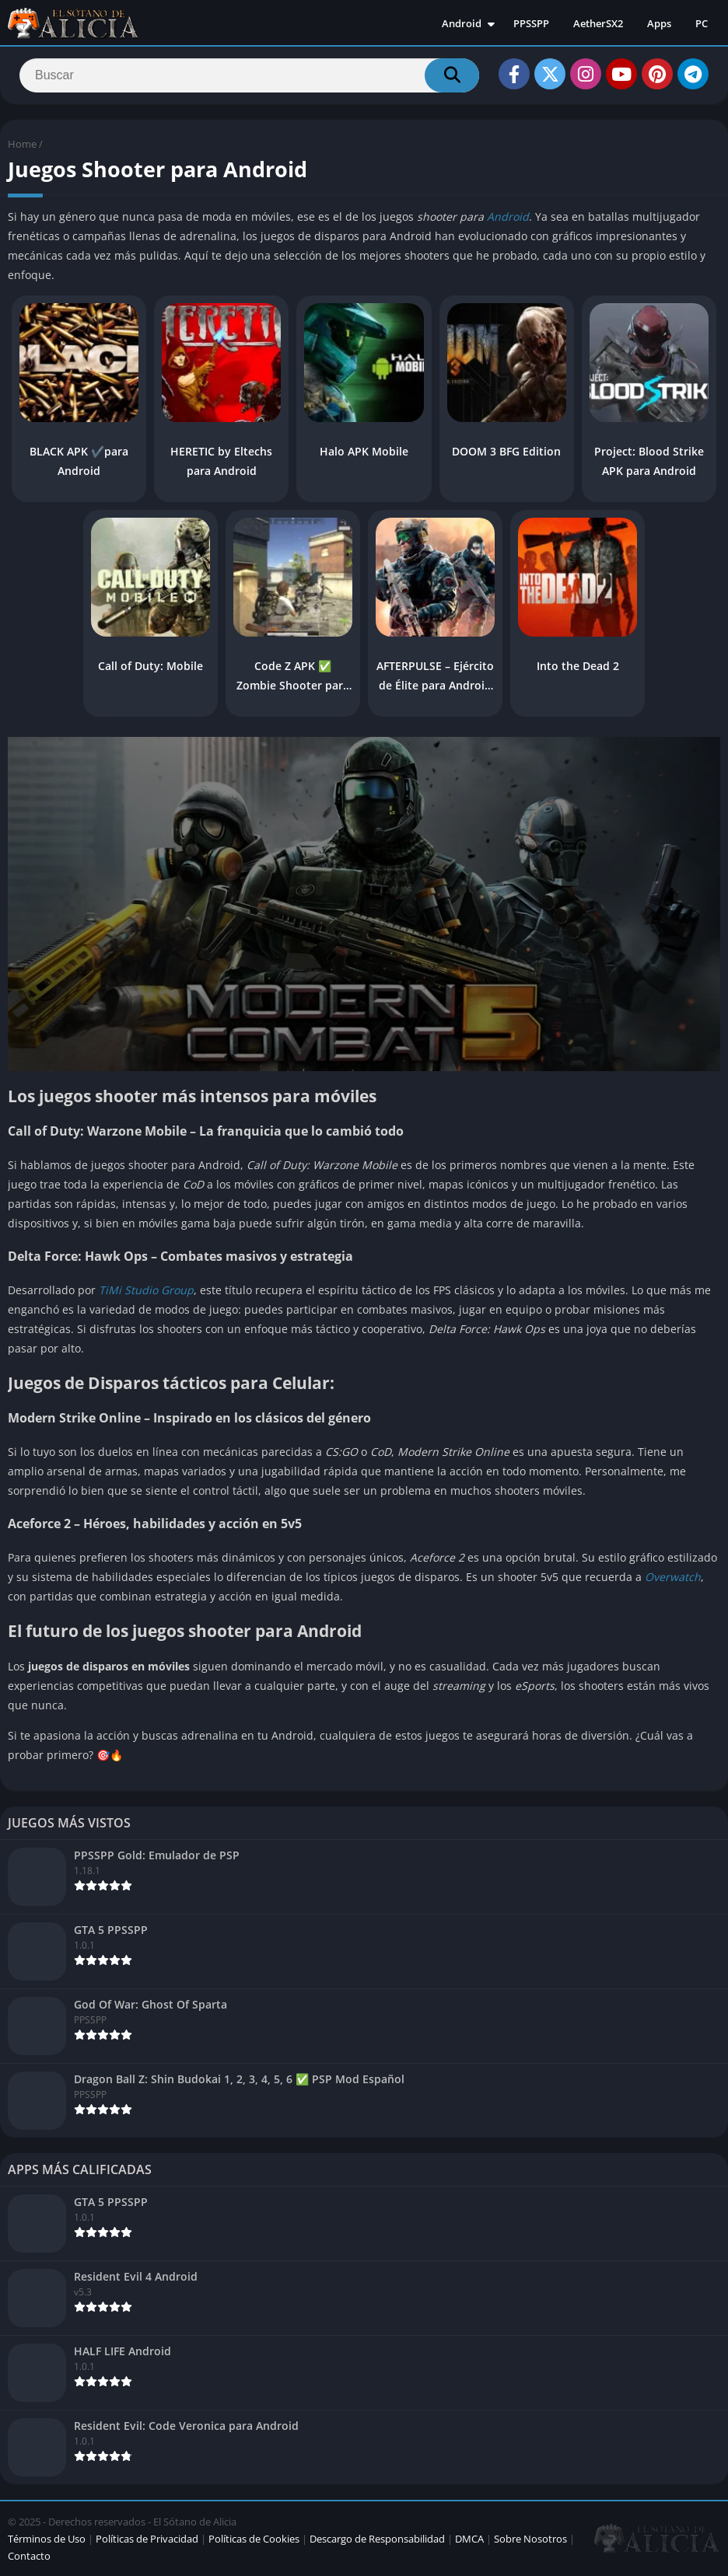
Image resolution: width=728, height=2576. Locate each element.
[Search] (249, 75)
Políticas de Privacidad (147, 2539)
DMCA (469, 2539)
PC (701, 23)
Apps (659, 23)
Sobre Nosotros (530, 2539)
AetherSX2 (598, 23)
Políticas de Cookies (253, 2539)
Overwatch (673, 1576)
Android (461, 23)
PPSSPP (531, 23)
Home (22, 144)
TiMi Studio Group (146, 1290)
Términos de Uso (47, 2539)
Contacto (29, 2556)
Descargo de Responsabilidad (377, 2539)
